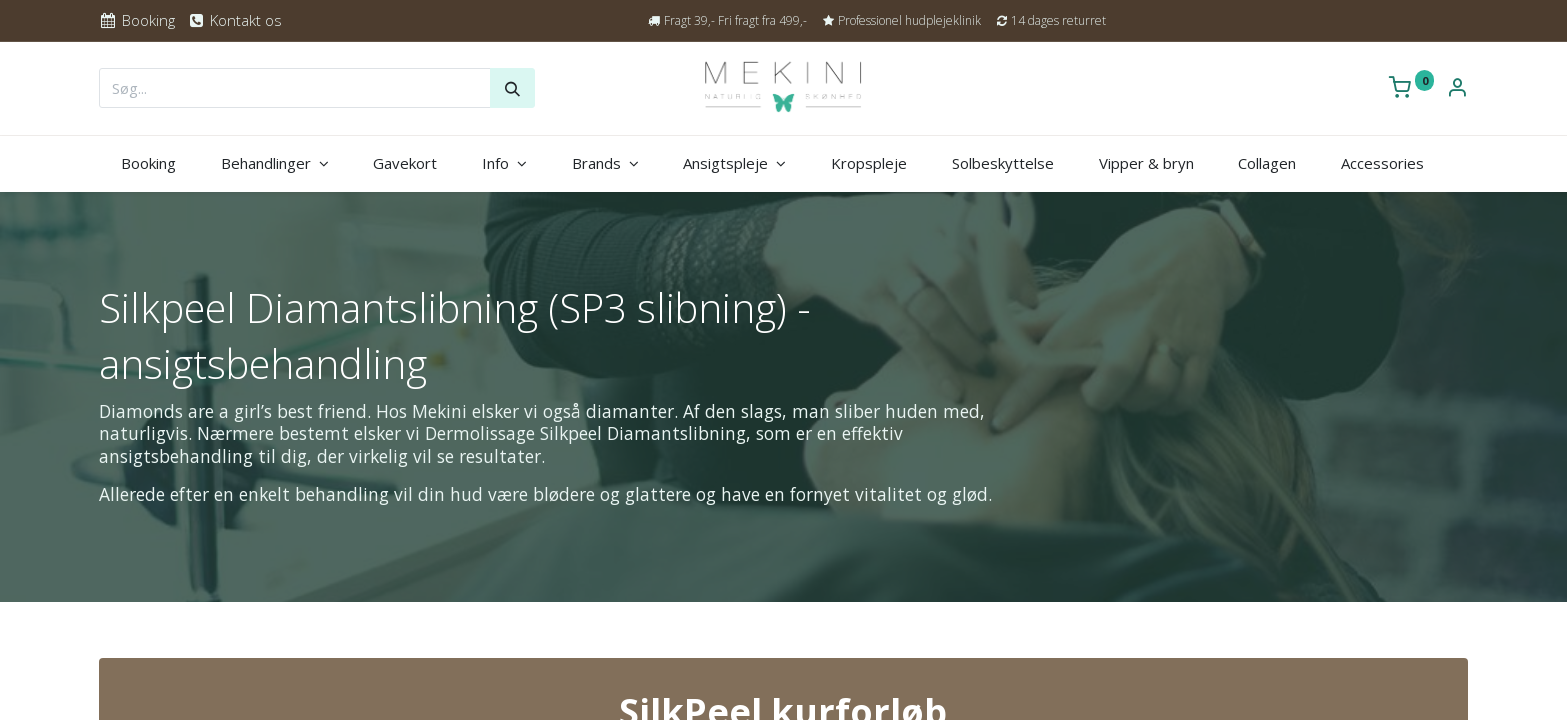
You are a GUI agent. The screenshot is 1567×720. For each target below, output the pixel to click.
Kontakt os (234, 20)
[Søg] (512, 88)
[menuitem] (149, 163)
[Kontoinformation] (1457, 89)
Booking (137, 20)
